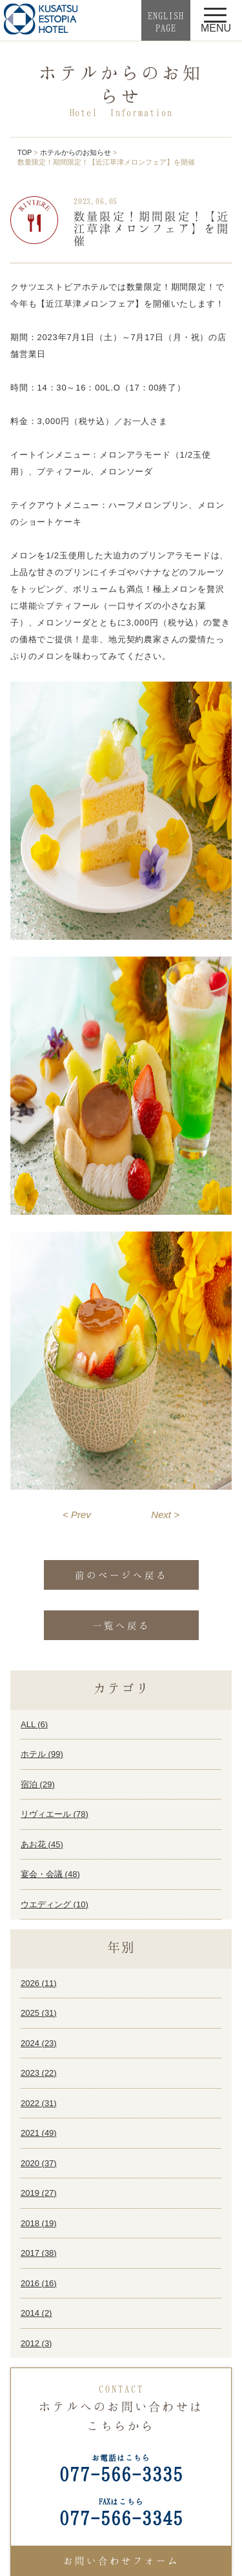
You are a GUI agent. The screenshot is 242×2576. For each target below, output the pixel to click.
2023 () (39, 2073)
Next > (165, 1514)
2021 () (39, 2133)
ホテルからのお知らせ (75, 152)
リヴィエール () (54, 1814)
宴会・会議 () (50, 1874)
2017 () (39, 2253)
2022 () (39, 2103)
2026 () (39, 1983)
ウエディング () (54, 1904)
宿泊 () (38, 1784)
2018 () (39, 2223)
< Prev (77, 1514)
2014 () (36, 2313)
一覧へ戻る (121, 1625)
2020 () (39, 2163)
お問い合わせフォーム (121, 2560)
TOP (24, 152)
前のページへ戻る (121, 1575)
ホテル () (42, 1754)
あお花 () (42, 1844)
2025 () (39, 2013)
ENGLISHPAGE (166, 21)
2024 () (39, 2043)
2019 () (39, 2193)
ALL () (34, 1724)
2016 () (39, 2283)
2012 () (36, 2343)
